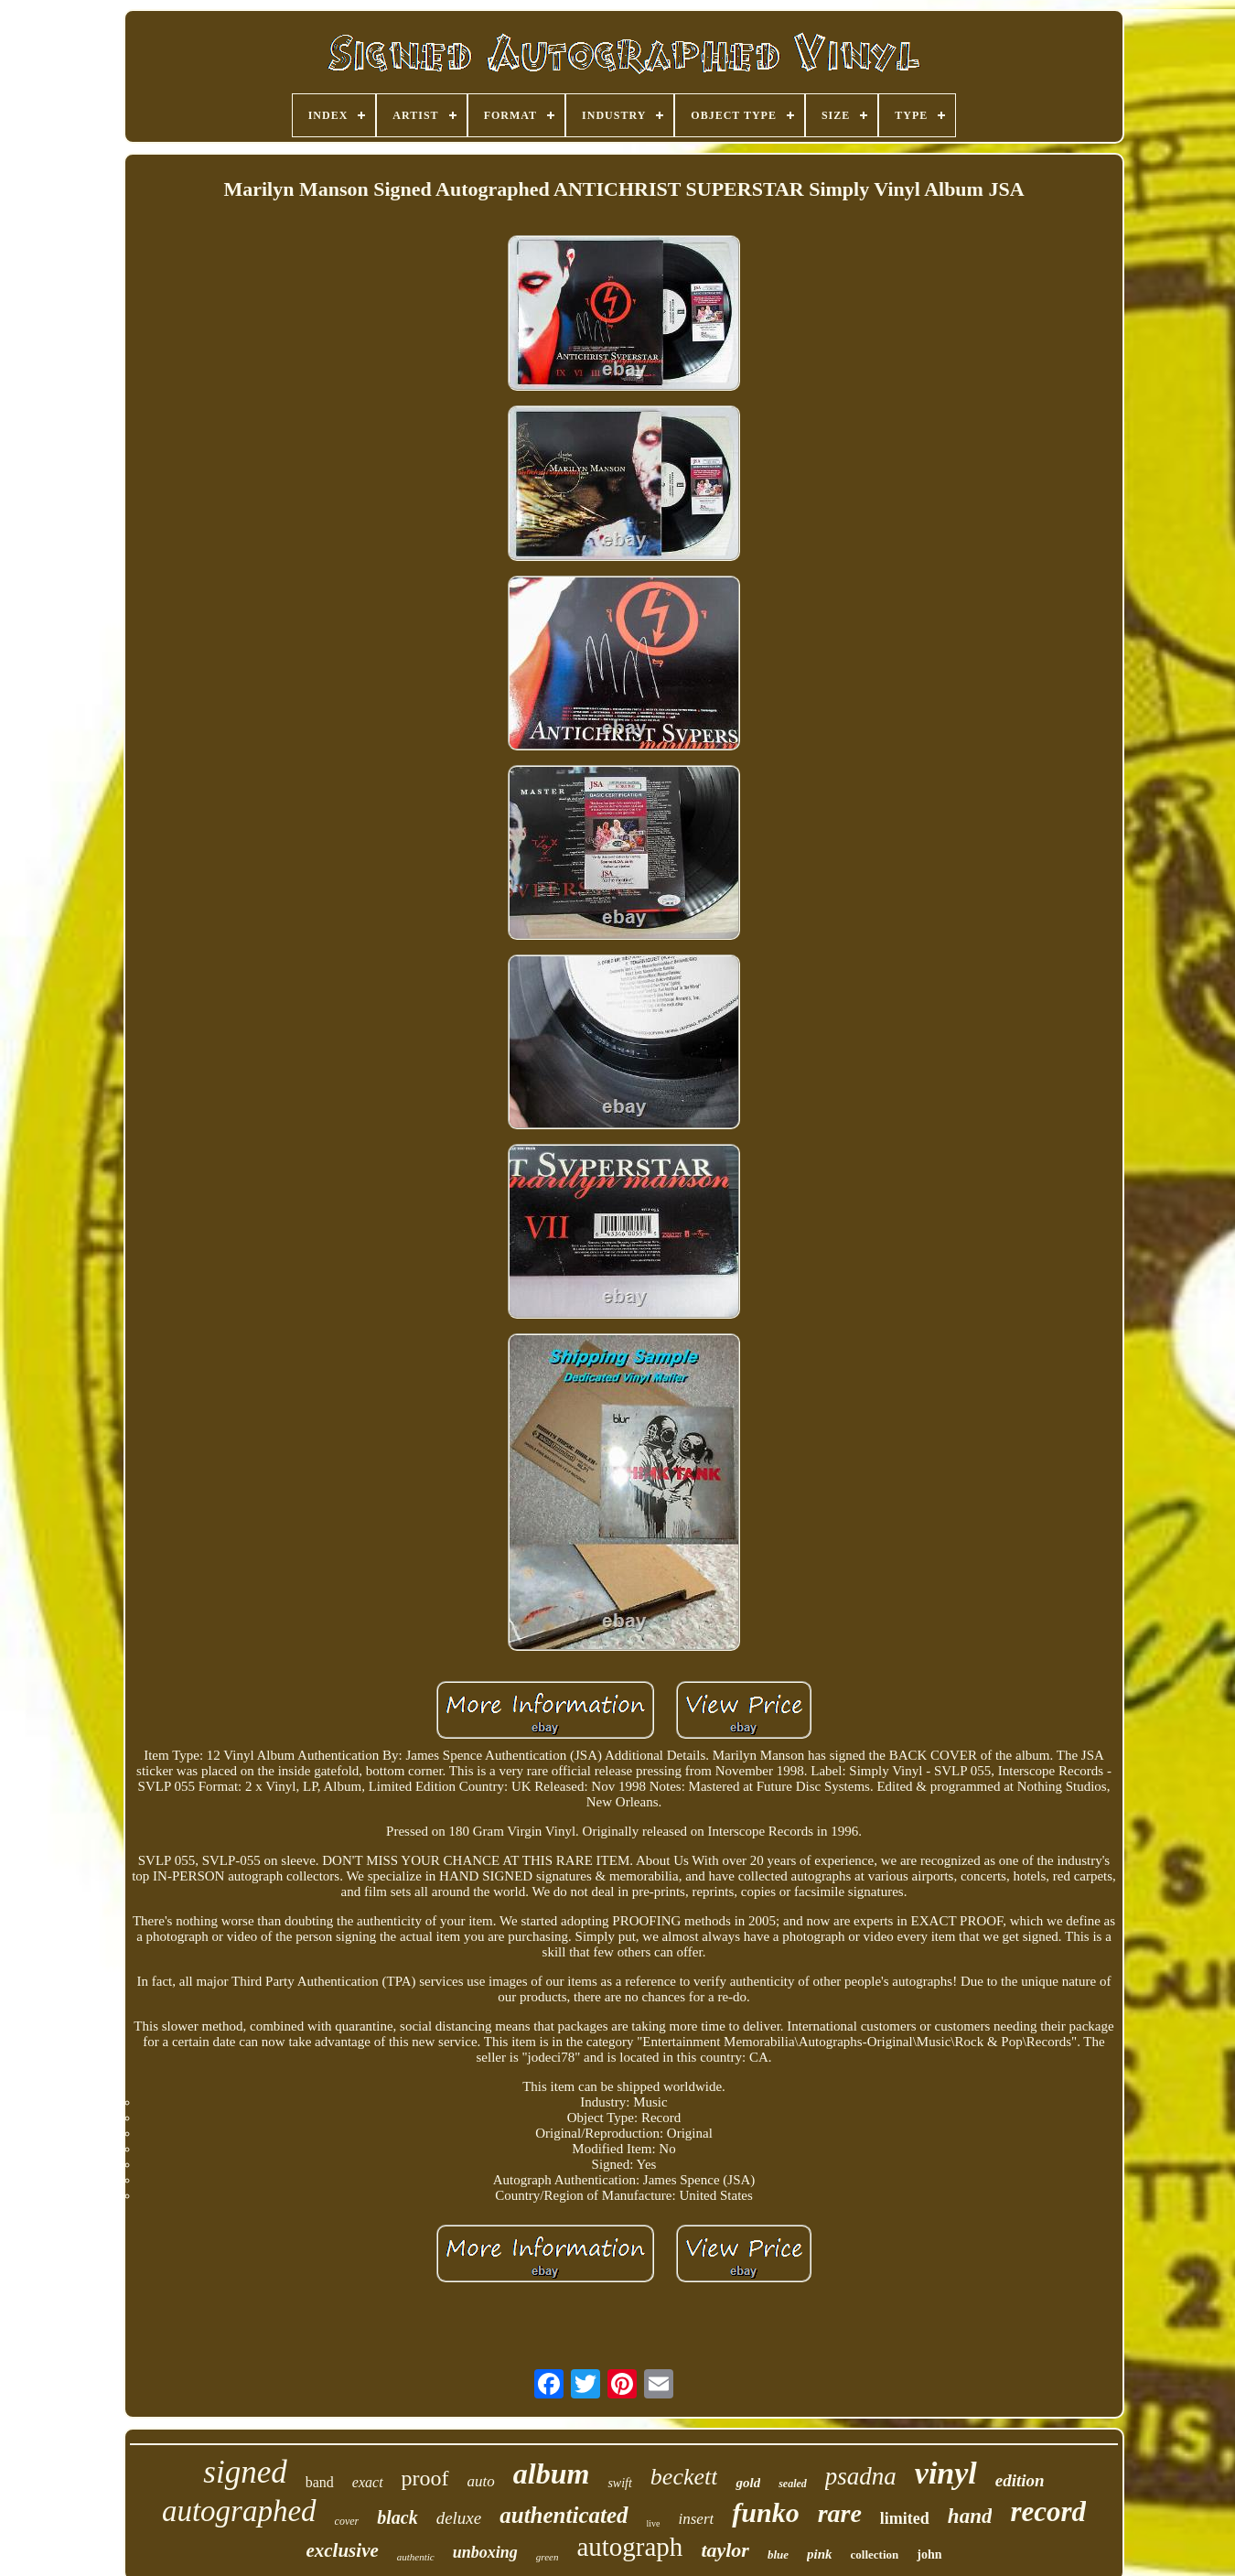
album (551, 2473)
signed (244, 2472)
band (320, 2482)
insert (696, 2518)
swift (619, 2483)
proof (425, 2478)
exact (367, 2482)
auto (481, 2481)
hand (970, 2516)
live (653, 2523)
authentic (416, 2556)
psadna (861, 2476)
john (929, 2554)
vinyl (946, 2473)
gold (748, 2482)
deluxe (459, 2517)
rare (840, 2513)
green (547, 2556)
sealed (793, 2483)
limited (904, 2518)
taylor (725, 2549)
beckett (684, 2476)
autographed (239, 2511)
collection (875, 2554)
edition (1020, 2480)
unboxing (485, 2552)
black (397, 2517)
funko (765, 2512)
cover (347, 2521)
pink (819, 2554)
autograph (629, 2546)
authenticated (563, 2515)
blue (778, 2554)
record (1048, 2511)
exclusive (342, 2550)
